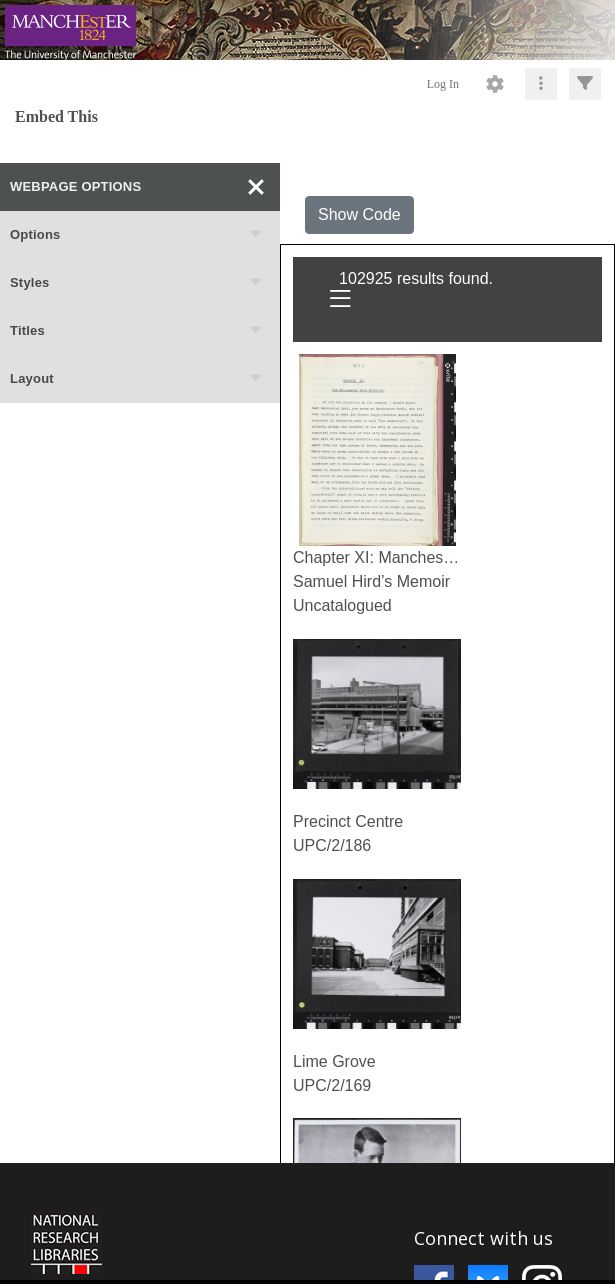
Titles (137, 331)
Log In (443, 84)
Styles (137, 283)
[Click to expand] (585, 84)
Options (137, 235)
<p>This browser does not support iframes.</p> (307, 1221)
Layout (137, 379)
